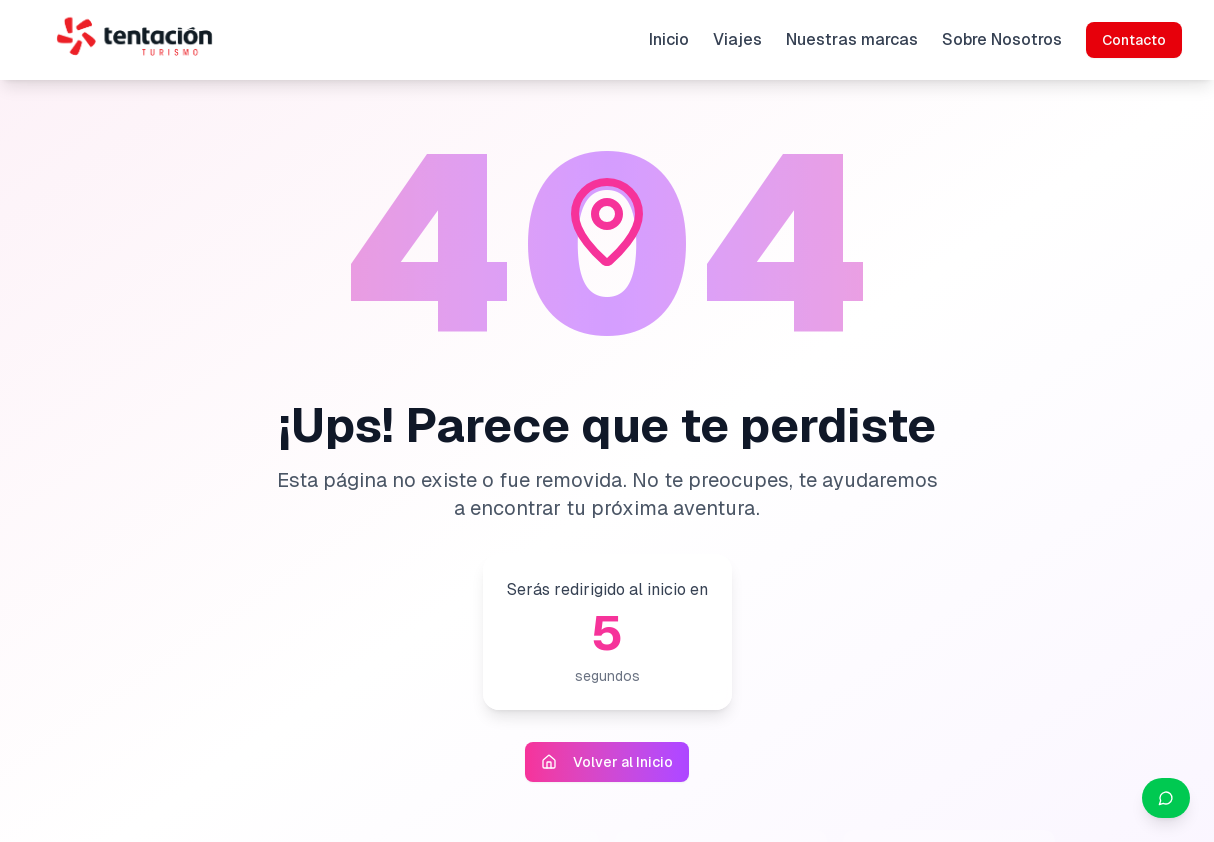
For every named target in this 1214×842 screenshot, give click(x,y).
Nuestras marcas (852, 39)
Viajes (737, 39)
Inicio (669, 39)
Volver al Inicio (607, 762)
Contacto (1134, 40)
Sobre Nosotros (1002, 39)
